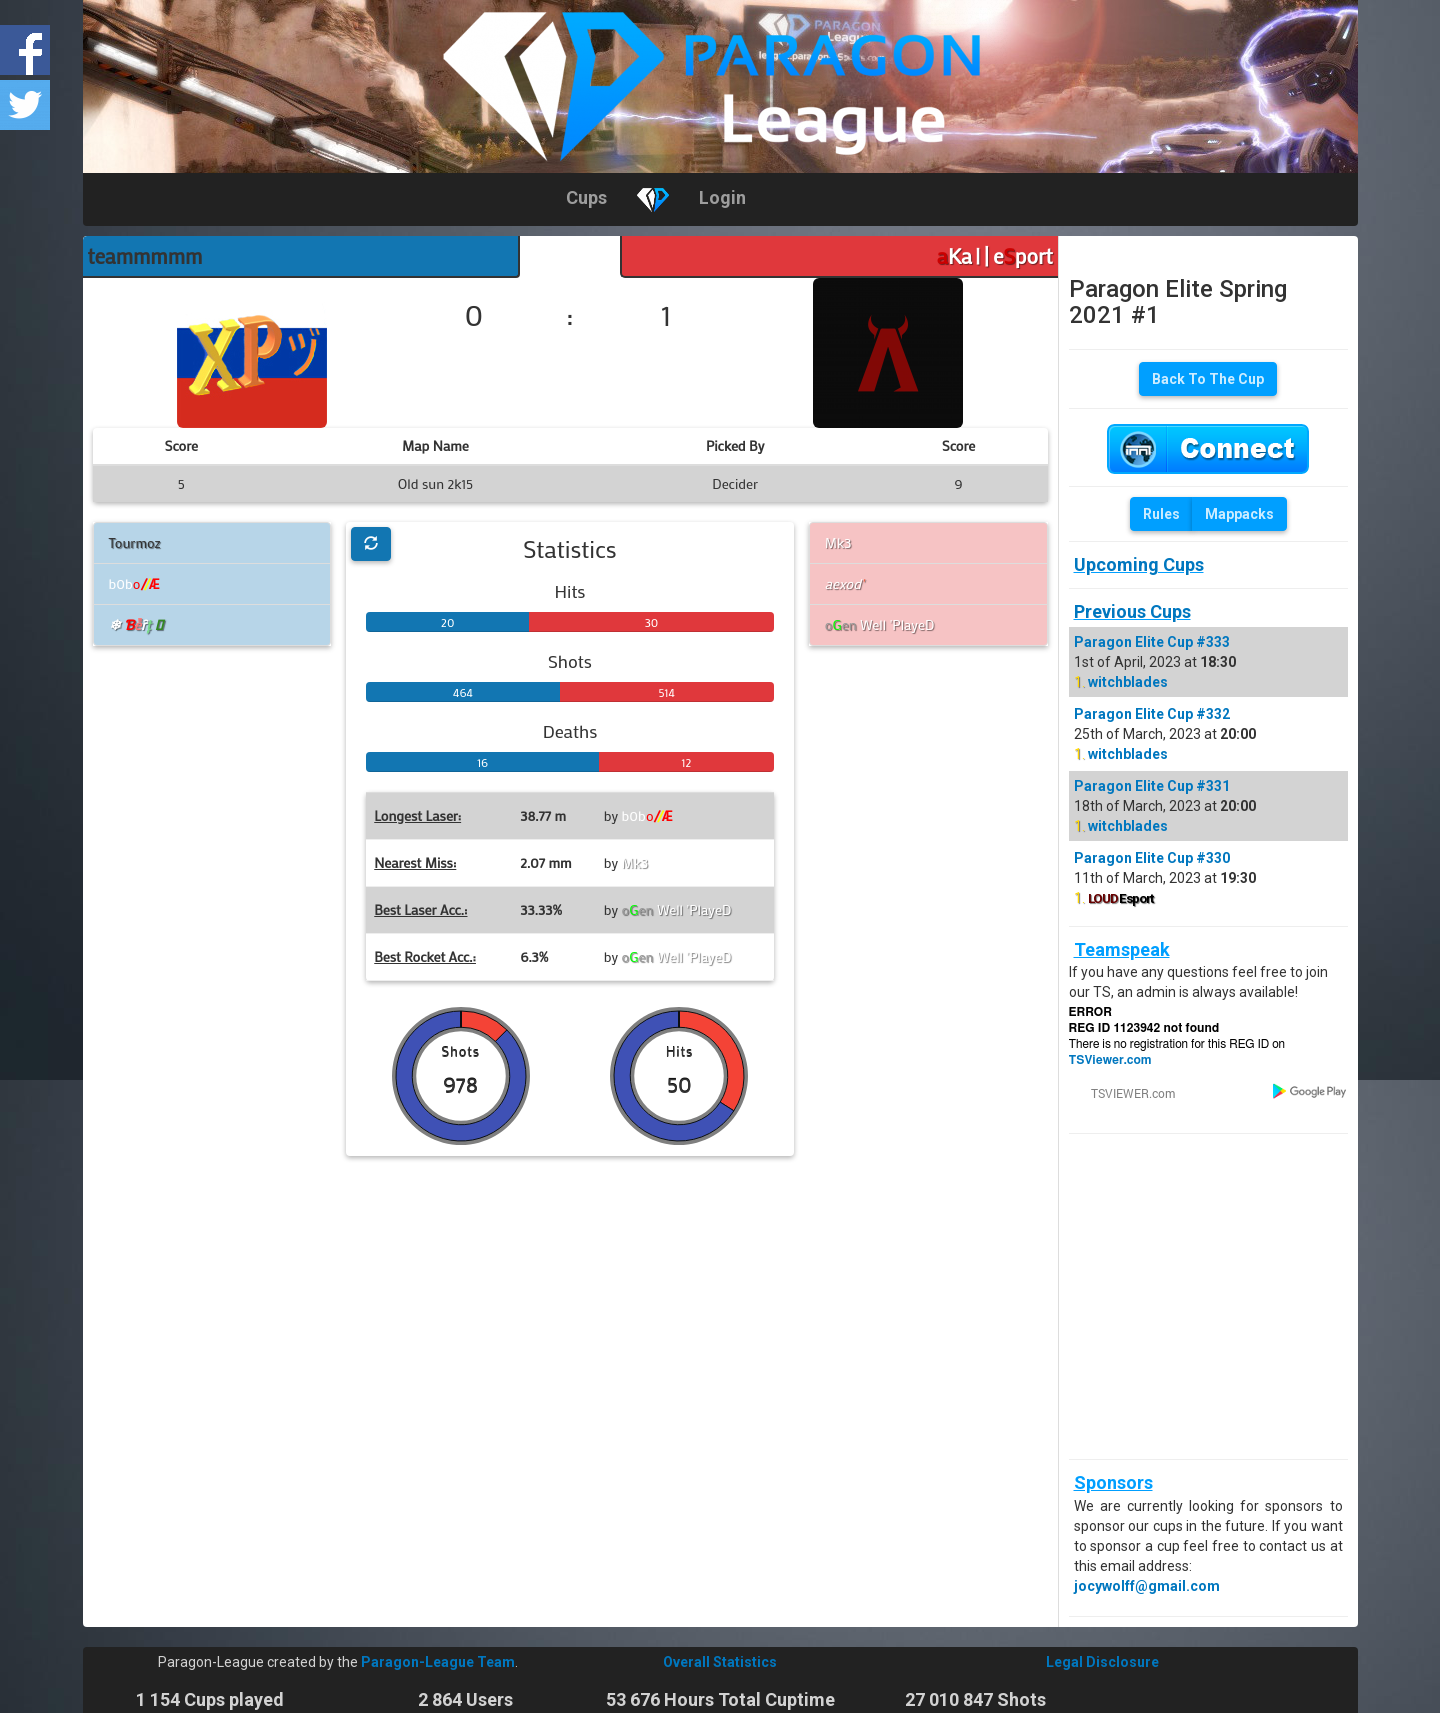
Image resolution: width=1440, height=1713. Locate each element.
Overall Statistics (720, 1662)
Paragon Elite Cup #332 (1152, 714)
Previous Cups (1132, 611)
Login (722, 197)
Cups (586, 197)
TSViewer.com (1110, 1060)
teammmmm (145, 256)
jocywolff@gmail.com (1147, 1586)
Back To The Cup (1208, 379)
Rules (1161, 514)
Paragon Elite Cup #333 (1152, 642)
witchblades (1128, 682)
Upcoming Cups (1139, 564)
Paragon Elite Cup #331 (1152, 786)
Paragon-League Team (438, 1662)
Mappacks (1239, 514)
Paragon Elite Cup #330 (1152, 858)
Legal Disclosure (1102, 1662)
